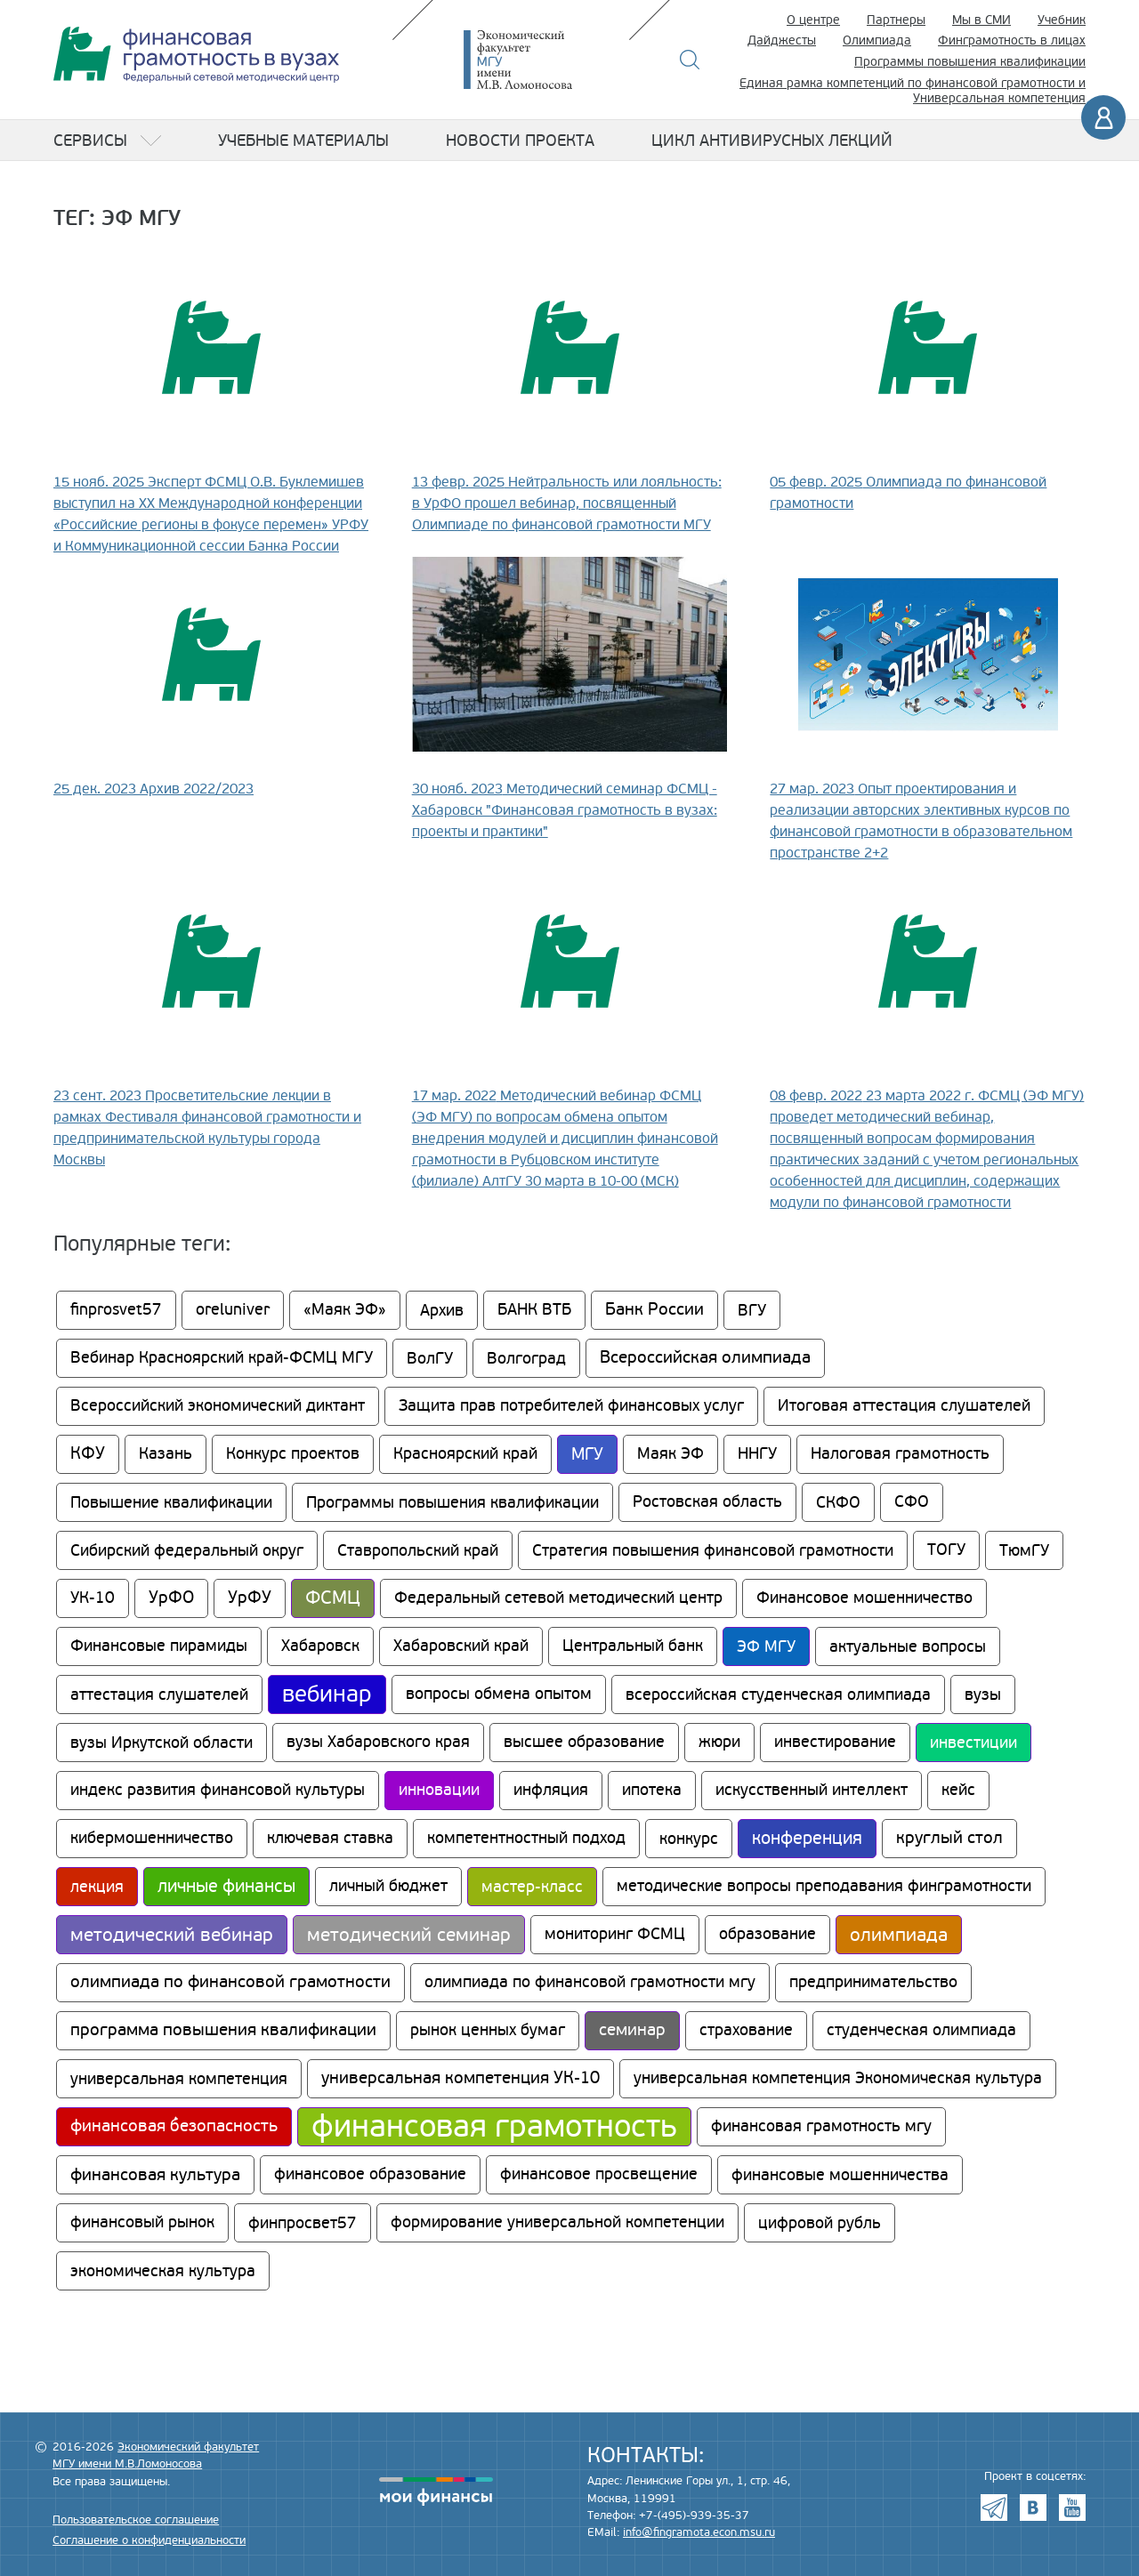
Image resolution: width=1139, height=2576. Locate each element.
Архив (442, 1310)
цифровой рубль (819, 2223)
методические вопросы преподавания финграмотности (824, 1886)
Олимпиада (877, 40)
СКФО (838, 1502)
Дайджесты (781, 40)
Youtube (1072, 2507)
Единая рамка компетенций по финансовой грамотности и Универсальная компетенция (912, 91)
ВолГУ (430, 1358)
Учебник (1062, 20)
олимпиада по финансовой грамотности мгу (589, 1982)
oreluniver (233, 1309)
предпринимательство (873, 1982)
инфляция (550, 1790)
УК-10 (92, 1598)
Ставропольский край (417, 1550)
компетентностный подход (526, 1838)
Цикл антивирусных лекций (772, 140)
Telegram (994, 2507)
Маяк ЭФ (670, 1454)
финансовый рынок (142, 2222)
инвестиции (973, 1742)
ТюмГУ (1024, 1550)
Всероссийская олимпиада (705, 1358)
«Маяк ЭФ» (344, 1309)
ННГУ (757, 1454)
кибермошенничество (151, 1838)
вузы (983, 1694)
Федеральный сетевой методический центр (558, 1598)
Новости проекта (520, 140)
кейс (958, 1790)
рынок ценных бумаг (487, 2030)
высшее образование (584, 1742)
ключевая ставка (330, 1838)
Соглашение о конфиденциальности (149, 2540)
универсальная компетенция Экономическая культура (838, 2078)
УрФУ (249, 1598)
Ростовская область (707, 1502)
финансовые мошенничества (840, 2175)
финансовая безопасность (174, 2126)
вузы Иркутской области (161, 1742)
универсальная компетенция (178, 2079)
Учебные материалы (303, 140)
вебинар (327, 1694)
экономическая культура (162, 2271)
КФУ (87, 1454)
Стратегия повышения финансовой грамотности (712, 1550)
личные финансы (226, 1886)
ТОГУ (946, 1550)
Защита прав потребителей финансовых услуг (571, 1406)
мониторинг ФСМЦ (615, 1934)
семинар (632, 2030)
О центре (813, 20)
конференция (807, 1838)
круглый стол (949, 1838)
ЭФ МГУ (766, 1646)
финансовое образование (370, 2174)
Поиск (690, 59)
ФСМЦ (332, 1598)
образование (767, 1934)
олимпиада (899, 1934)
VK (1033, 2507)
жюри (719, 1742)
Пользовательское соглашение (136, 2520)
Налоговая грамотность (900, 1454)
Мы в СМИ (981, 20)
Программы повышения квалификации (970, 61)
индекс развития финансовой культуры (217, 1790)
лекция (97, 1886)
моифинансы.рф (436, 2491)
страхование (746, 2030)
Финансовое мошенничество (864, 1598)
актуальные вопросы (907, 1646)
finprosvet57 (116, 1309)
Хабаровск (320, 1646)
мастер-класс (532, 1886)
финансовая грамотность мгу (821, 2126)
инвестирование (835, 1742)
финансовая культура (155, 2175)
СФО (911, 1502)
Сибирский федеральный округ (186, 1550)
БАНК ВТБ (534, 1309)
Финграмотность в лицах (1012, 40)
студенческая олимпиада (921, 2030)
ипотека (652, 1790)
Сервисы (90, 140)
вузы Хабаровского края (378, 1742)
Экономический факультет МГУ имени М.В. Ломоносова (545, 59)
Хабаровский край (461, 1646)
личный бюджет (388, 1886)
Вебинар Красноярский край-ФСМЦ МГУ (221, 1357)
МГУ (587, 1454)
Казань (165, 1454)
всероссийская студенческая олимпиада (778, 1694)
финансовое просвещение (599, 2174)
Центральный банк (632, 1646)
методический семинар (409, 1934)
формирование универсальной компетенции (557, 2222)
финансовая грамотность (494, 2126)
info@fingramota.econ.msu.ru (699, 2532)
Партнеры (896, 20)
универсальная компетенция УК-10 (460, 2078)
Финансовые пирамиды (158, 1646)
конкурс (688, 1838)
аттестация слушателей (159, 1694)
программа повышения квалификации (223, 2030)
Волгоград (526, 1358)
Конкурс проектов (292, 1454)
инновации (439, 1790)
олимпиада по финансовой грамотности (230, 1982)
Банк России (654, 1310)
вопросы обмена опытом (499, 1694)
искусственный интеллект (811, 1790)
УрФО (171, 1598)
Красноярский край (465, 1454)
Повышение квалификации (171, 1502)
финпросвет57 (302, 2223)
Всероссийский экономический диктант (217, 1406)
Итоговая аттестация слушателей (904, 1406)
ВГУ (752, 1310)
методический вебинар (171, 1934)
